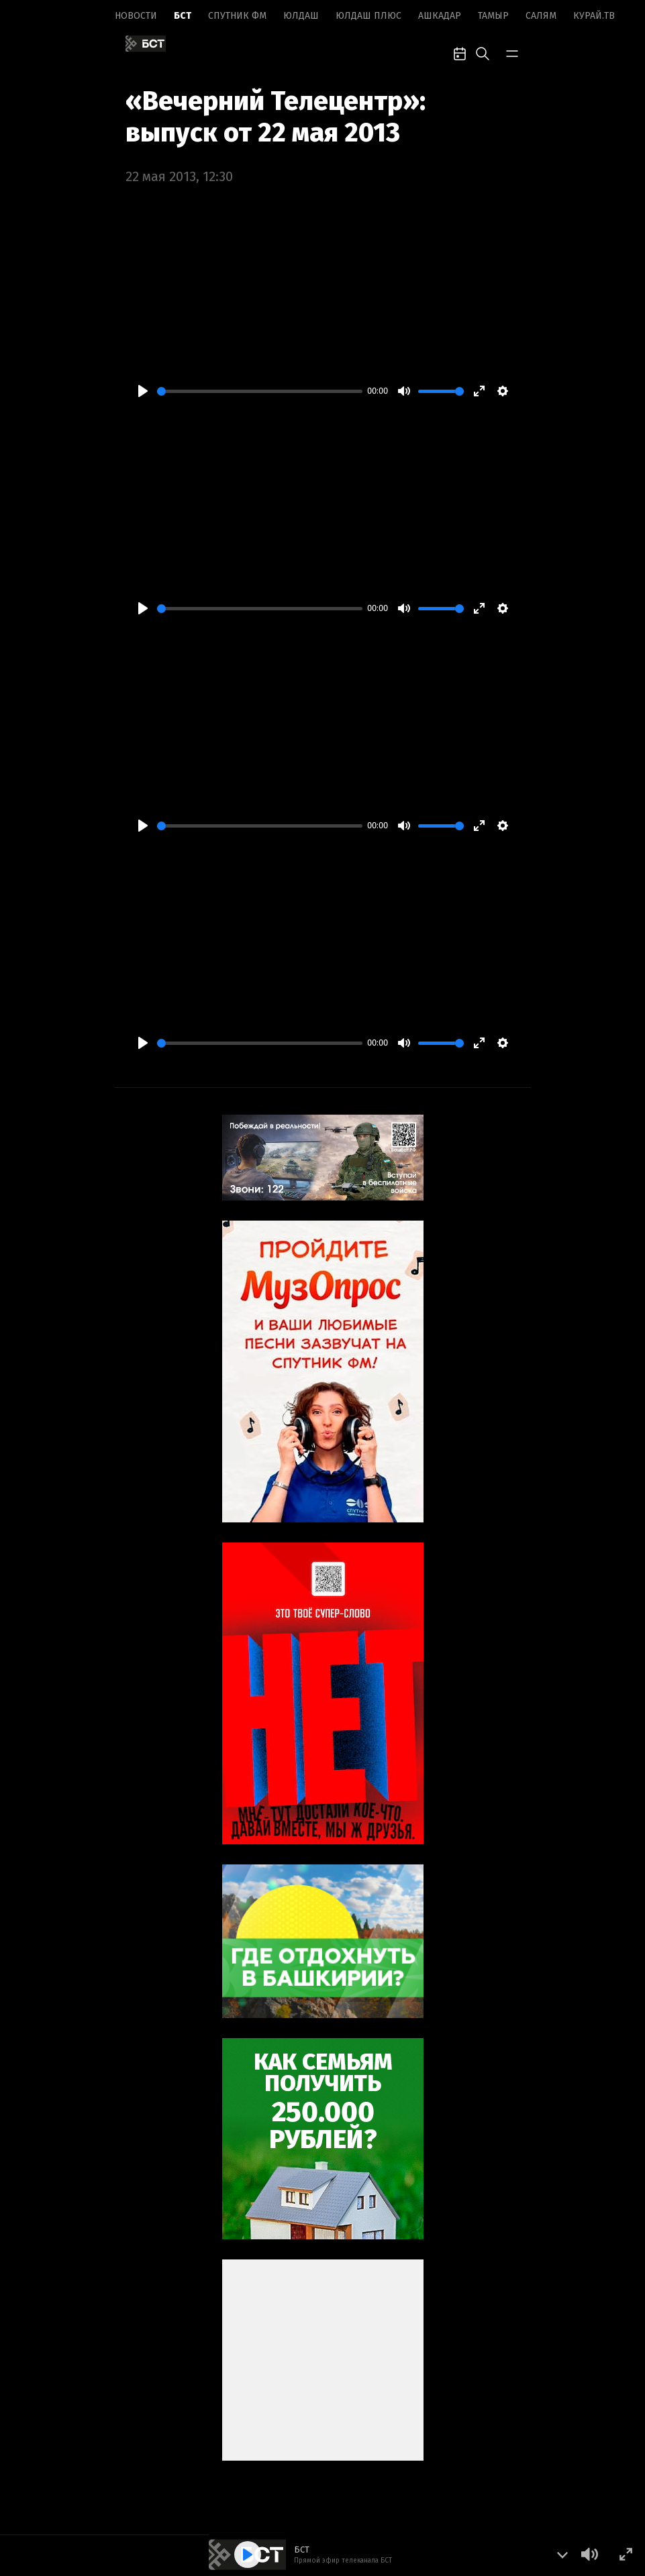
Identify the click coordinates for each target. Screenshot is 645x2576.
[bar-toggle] (512, 52)
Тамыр (493, 15)
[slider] (259, 391)
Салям (541, 15)
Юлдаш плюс (368, 15)
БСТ (182, 15)
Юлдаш (301, 15)
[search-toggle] (482, 52)
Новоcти (136, 15)
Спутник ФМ (237, 15)
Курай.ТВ (594, 15)
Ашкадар (439, 15)
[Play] (143, 391)
